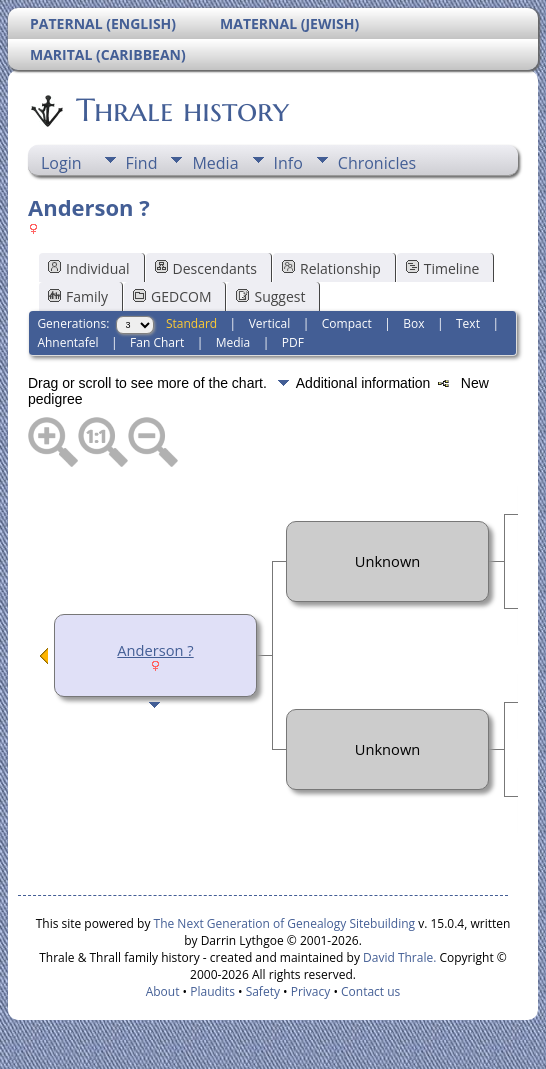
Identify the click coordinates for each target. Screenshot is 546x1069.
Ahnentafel (67, 342)
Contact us (370, 991)
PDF (293, 342)
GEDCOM (172, 296)
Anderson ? (155, 650)
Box (413, 323)
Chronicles (377, 163)
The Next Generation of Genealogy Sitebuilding (285, 923)
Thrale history (181, 110)
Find (142, 163)
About (163, 991)
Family (78, 296)
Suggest (270, 296)
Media (215, 163)
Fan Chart (157, 342)
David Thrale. (398, 957)
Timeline (443, 268)
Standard (191, 323)
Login (61, 163)
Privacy (311, 991)
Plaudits (212, 991)
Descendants (206, 268)
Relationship (331, 268)
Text (468, 323)
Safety (263, 991)
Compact (347, 323)
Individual (89, 268)
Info (288, 163)
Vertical (270, 323)
